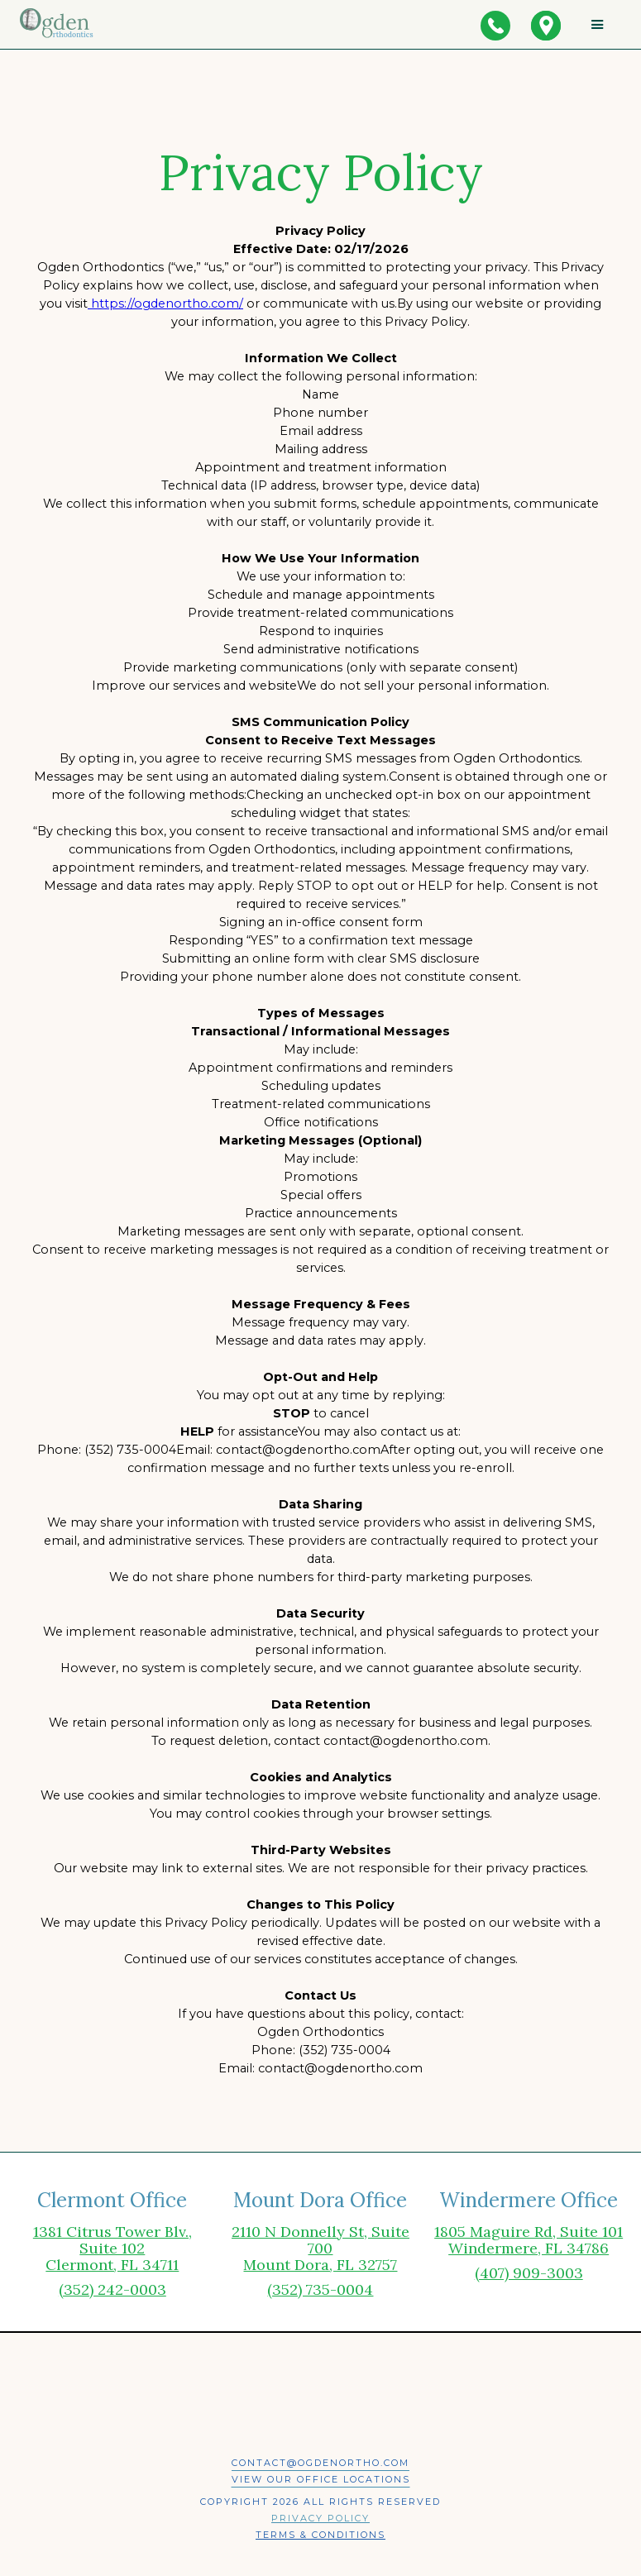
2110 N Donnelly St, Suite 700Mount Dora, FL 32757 (320, 2248)
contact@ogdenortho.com (320, 2462)
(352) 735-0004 (320, 2289)
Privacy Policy (320, 2518)
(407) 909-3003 (529, 2272)
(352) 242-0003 (112, 2289)
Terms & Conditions (320, 2534)
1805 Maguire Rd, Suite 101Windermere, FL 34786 (528, 2240)
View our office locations (321, 2479)
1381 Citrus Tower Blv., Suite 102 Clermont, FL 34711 (112, 2248)
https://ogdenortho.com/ (165, 303)
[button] (597, 24)
